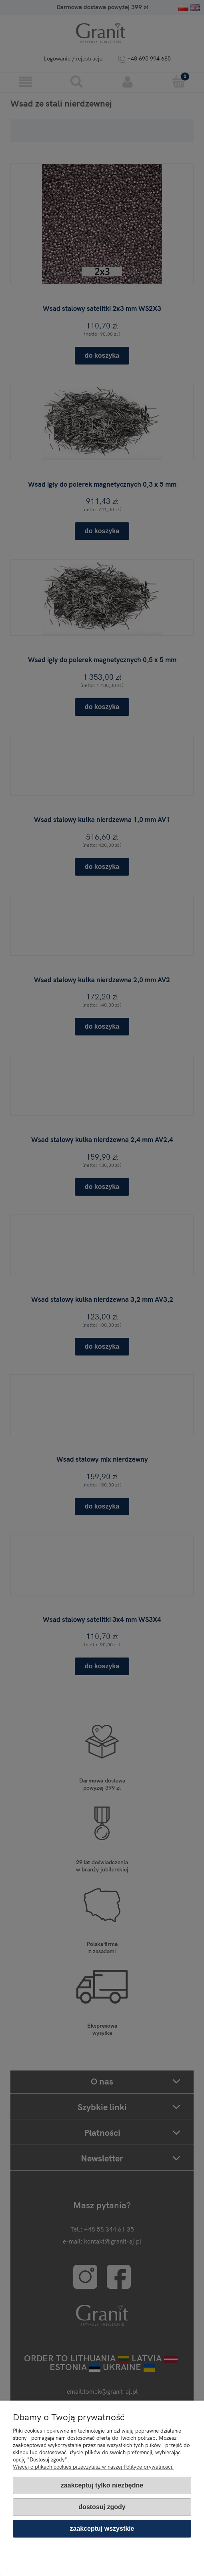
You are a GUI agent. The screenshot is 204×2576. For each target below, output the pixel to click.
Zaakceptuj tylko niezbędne (102, 2485)
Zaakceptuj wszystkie (102, 2528)
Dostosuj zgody (101, 2506)
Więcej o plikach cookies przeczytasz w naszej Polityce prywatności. (93, 2466)
